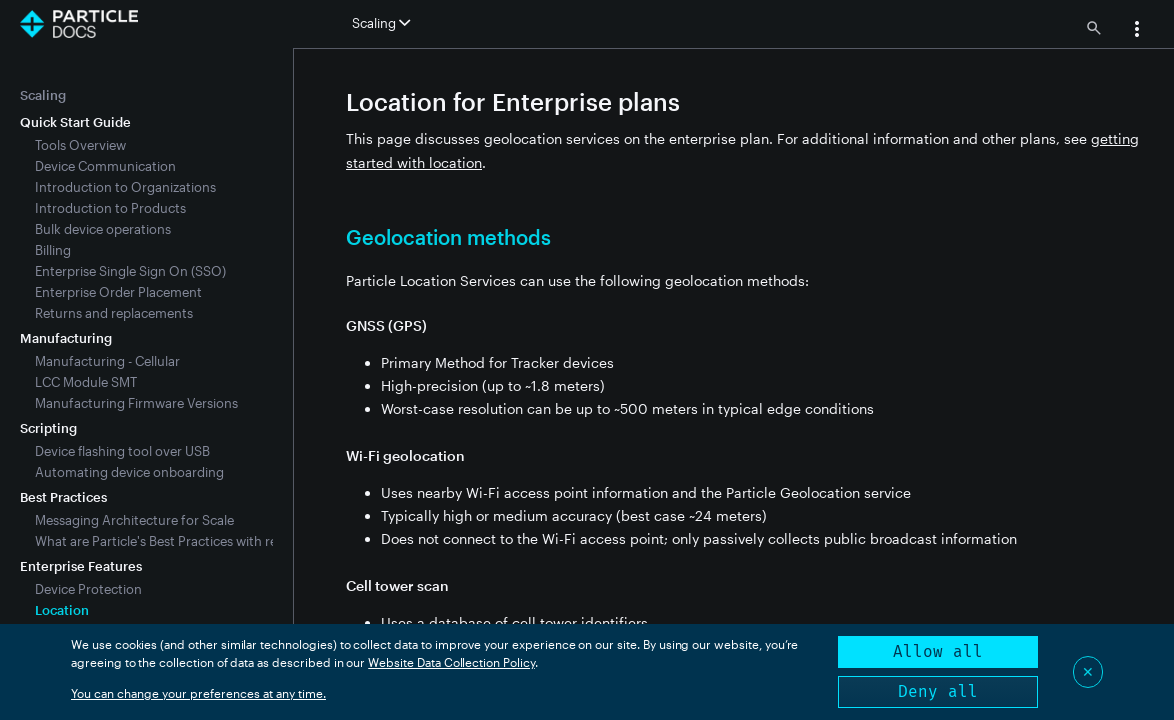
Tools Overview (80, 145)
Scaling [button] (381, 23)
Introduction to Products (110, 208)
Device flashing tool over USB (122, 451)
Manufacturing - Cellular (107, 361)
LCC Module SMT (86, 382)
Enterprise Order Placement (118, 292)
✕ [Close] (1088, 671)
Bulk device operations (103, 229)
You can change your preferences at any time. (198, 693)
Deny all (938, 691)
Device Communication (105, 166)
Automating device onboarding (129, 472)
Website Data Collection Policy (451, 662)
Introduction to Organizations (125, 187)
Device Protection (88, 589)
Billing (53, 250)
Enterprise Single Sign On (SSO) (130, 271)
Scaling (43, 95)
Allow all (938, 651)
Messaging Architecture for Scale (134, 520)
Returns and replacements (114, 313)
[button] (1137, 31)
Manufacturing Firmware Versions (136, 403)
